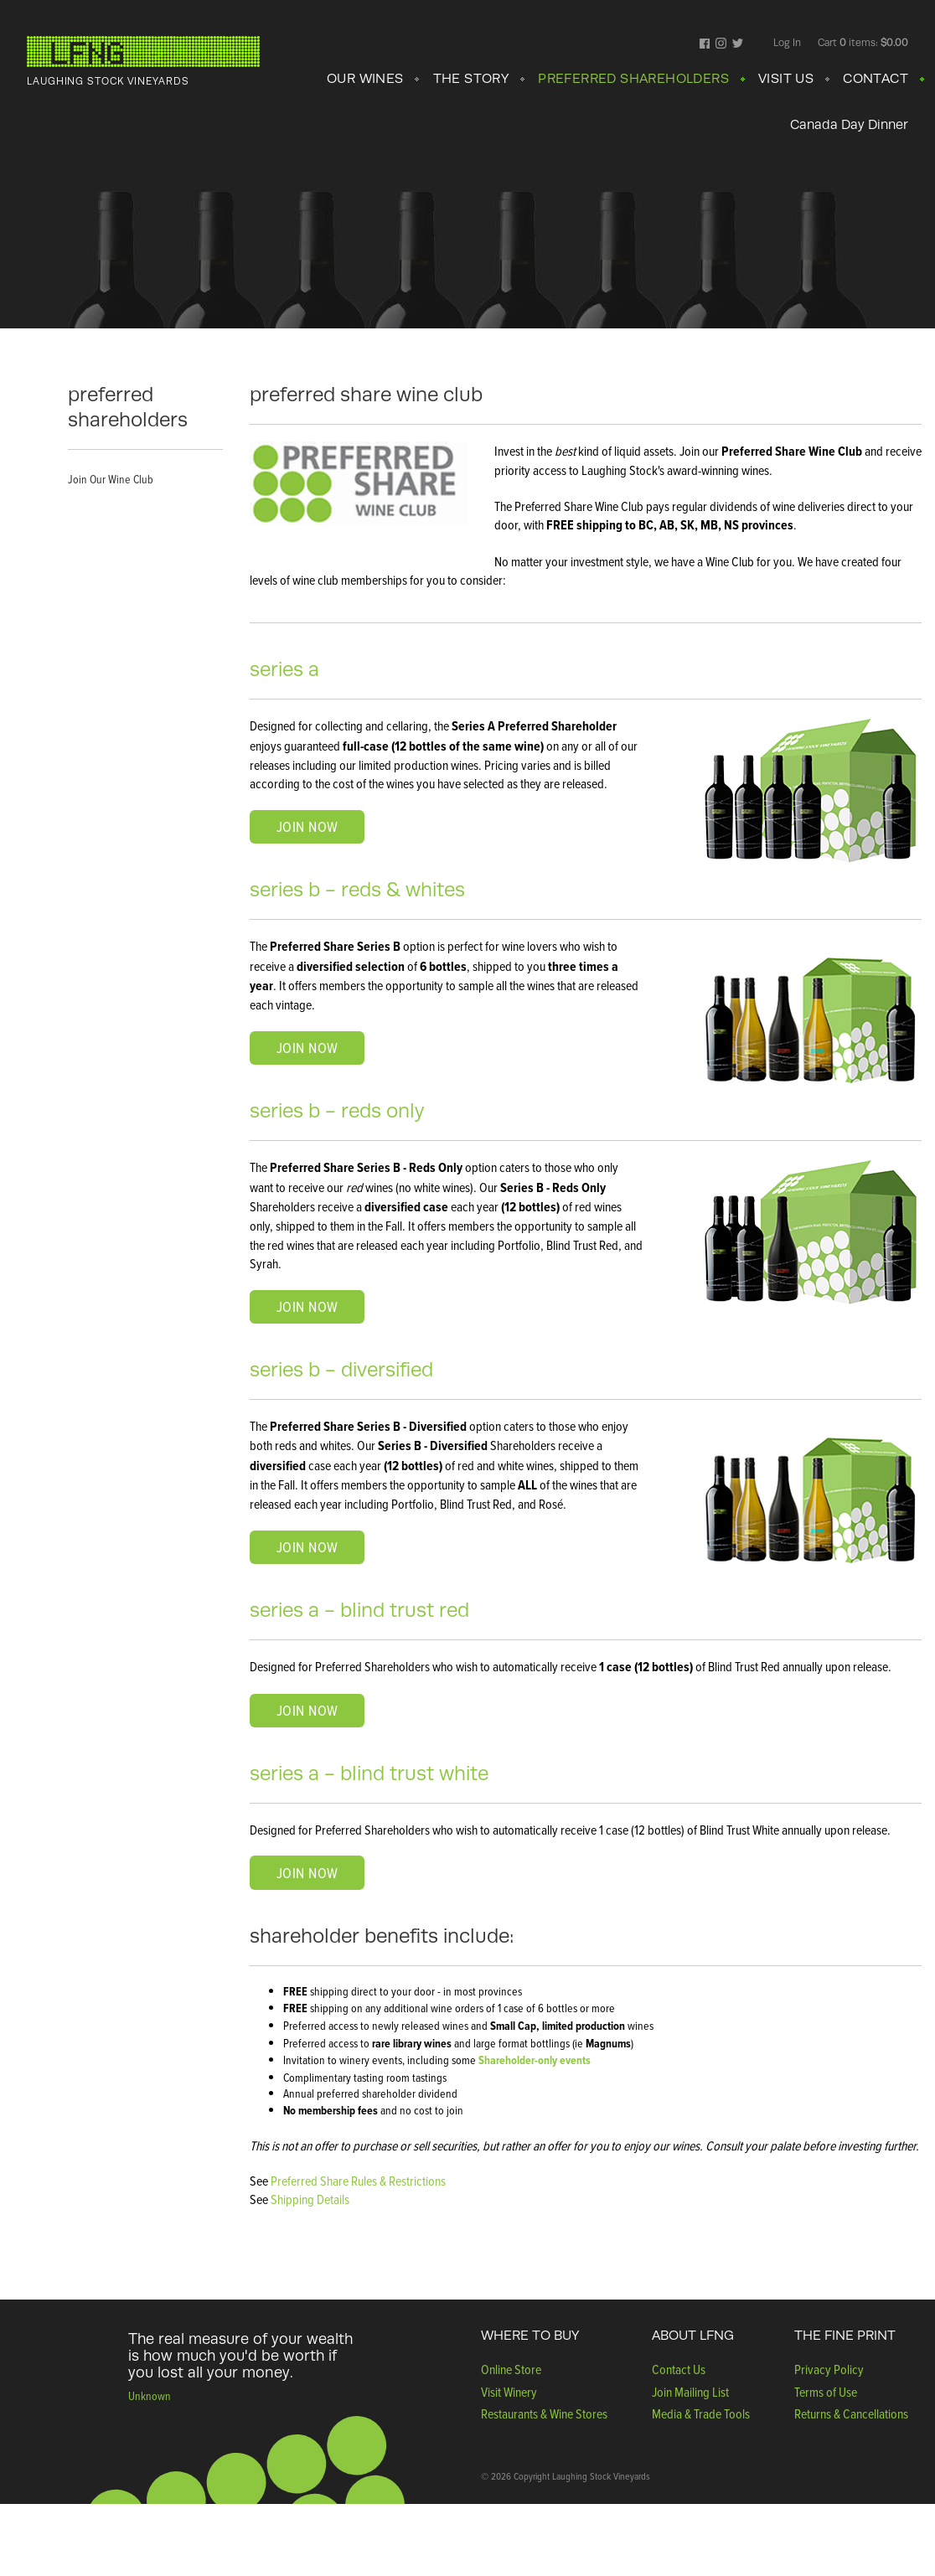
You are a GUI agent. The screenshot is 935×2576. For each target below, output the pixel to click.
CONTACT (875, 78)
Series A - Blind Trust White (369, 1773)
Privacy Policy (829, 2369)
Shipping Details (310, 2199)
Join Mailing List (690, 2391)
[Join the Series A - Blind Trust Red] (307, 1710)
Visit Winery (509, 2391)
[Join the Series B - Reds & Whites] (307, 1048)
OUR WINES (365, 78)
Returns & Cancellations (851, 2413)
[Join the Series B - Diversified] (307, 1547)
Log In (787, 43)
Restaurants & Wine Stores (544, 2413)
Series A (284, 669)
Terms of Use (825, 2391)
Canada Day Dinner (849, 124)
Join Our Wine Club (110, 479)
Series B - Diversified (341, 1369)
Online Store (511, 2369)
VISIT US (786, 78)
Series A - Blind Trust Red (359, 1609)
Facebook (705, 44)
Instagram (720, 44)
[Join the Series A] (307, 827)
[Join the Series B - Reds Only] (307, 1307)
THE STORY (471, 78)
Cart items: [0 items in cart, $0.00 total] (863, 43)
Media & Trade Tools (701, 2413)
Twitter (737, 44)
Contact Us (678, 2369)
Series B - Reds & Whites (357, 889)
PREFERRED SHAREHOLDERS (633, 78)
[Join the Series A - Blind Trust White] (307, 1872)
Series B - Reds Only (337, 1110)
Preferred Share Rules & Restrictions (358, 2180)
